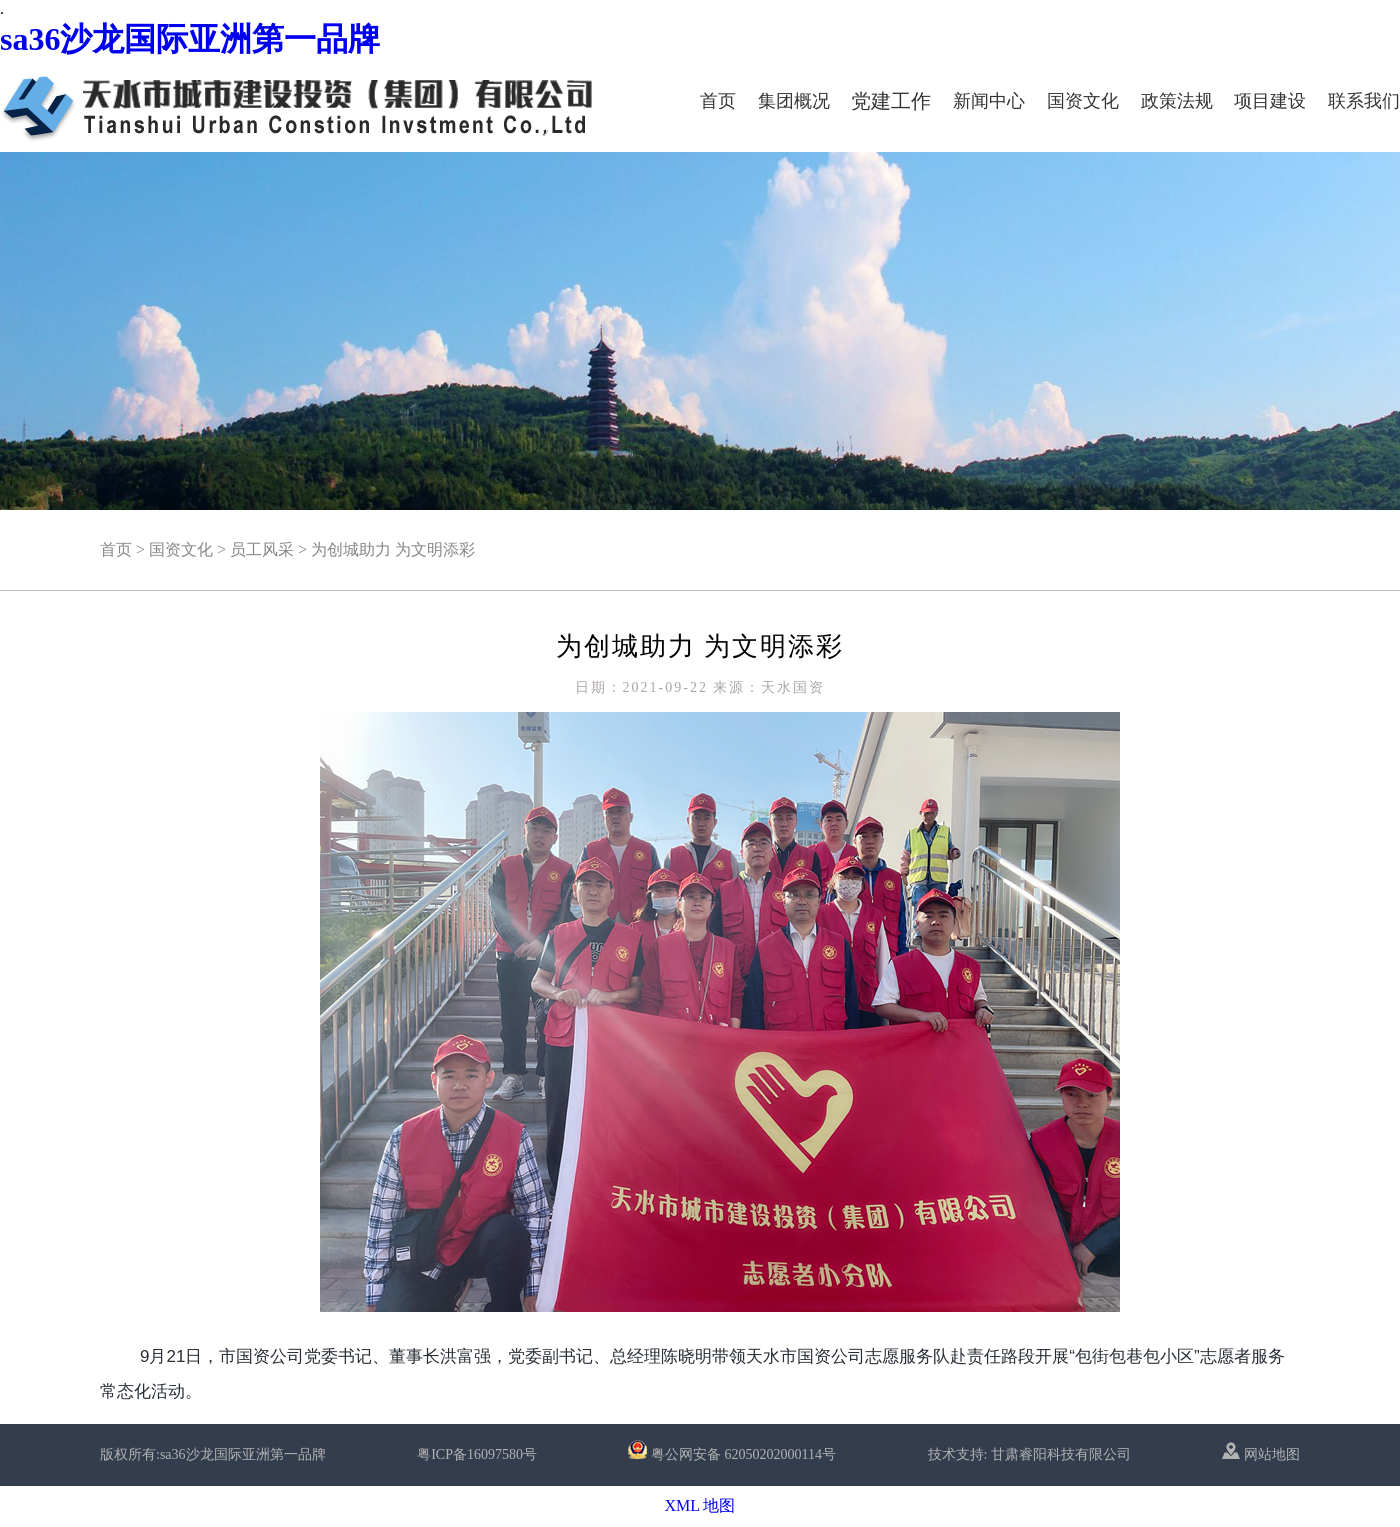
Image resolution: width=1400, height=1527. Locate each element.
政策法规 (1177, 101)
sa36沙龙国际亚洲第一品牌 (190, 39)
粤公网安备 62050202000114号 (743, 1454)
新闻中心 (989, 101)
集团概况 (794, 101)
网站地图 (1261, 1454)
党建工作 (891, 101)
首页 (718, 101)
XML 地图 (700, 1505)
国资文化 (1083, 101)
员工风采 (262, 549)
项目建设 (1270, 101)
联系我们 (1364, 101)
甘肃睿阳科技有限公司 (1061, 1454)
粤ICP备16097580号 (477, 1454)
